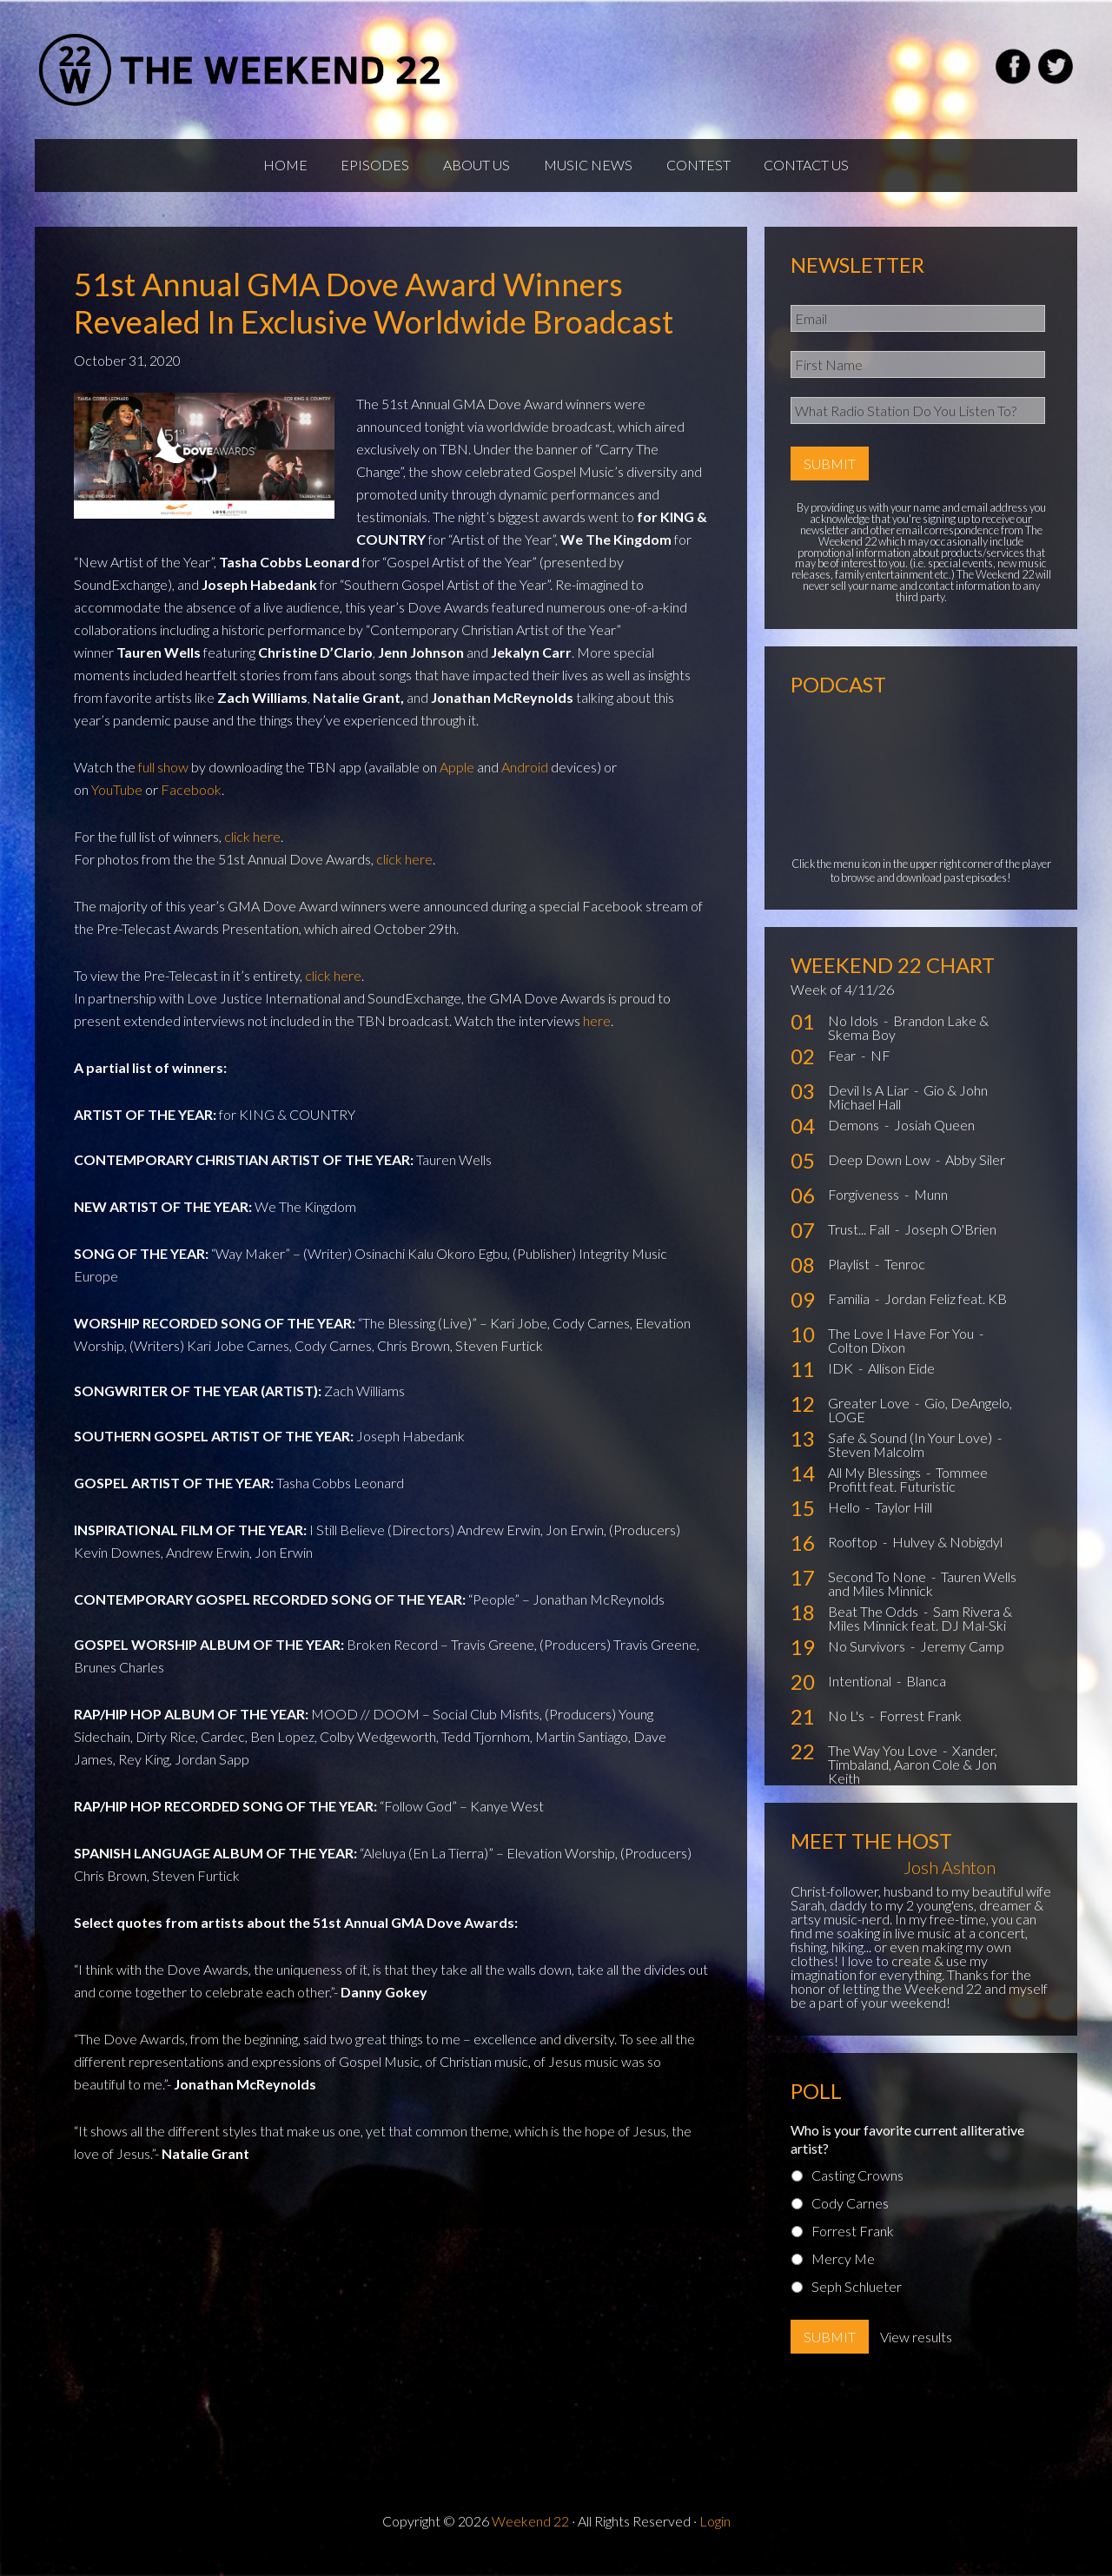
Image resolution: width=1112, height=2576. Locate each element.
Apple (457, 779)
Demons (855, 1138)
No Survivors (868, 1660)
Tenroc (904, 1277)
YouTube (116, 802)
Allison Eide (901, 1382)
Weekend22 (241, 69)
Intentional (861, 1694)
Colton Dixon (866, 1361)
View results (916, 2349)
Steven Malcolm (876, 1465)
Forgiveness (865, 1208)
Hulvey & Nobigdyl (947, 1555)
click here (252, 849)
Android (524, 779)
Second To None (878, 1590)
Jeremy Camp (962, 1660)
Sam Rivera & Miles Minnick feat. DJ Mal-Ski (920, 1632)
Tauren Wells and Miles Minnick (922, 1597)
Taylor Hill (903, 1521)
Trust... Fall (860, 1243)
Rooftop (854, 1555)
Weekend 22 (530, 2534)
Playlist (850, 1277)
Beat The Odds (874, 1625)
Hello (845, 1521)
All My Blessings (875, 1486)
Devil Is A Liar (869, 1104)
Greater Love (870, 1416)
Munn (931, 1208)
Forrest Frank (920, 1729)
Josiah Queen (934, 1138)
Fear (843, 1069)
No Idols (854, 1034)
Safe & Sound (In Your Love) (911, 1451)
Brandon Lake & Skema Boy (908, 1041)
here (597, 1033)
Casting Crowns (857, 2188)
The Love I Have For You (902, 1347)
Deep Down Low (880, 1173)
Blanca (926, 1694)
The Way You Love (884, 1764)
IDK (842, 1382)
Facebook (191, 802)
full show (163, 779)
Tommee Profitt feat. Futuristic (908, 1493)
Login (715, 2534)
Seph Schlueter (856, 2299)
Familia (850, 1312)
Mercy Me (843, 2271)
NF (880, 1069)
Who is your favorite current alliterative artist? (907, 2152)
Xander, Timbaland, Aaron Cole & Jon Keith (912, 1778)
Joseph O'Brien (950, 1243)
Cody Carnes (850, 2216)
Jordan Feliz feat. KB (945, 1312)
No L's (847, 1729)
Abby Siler (975, 1173)
